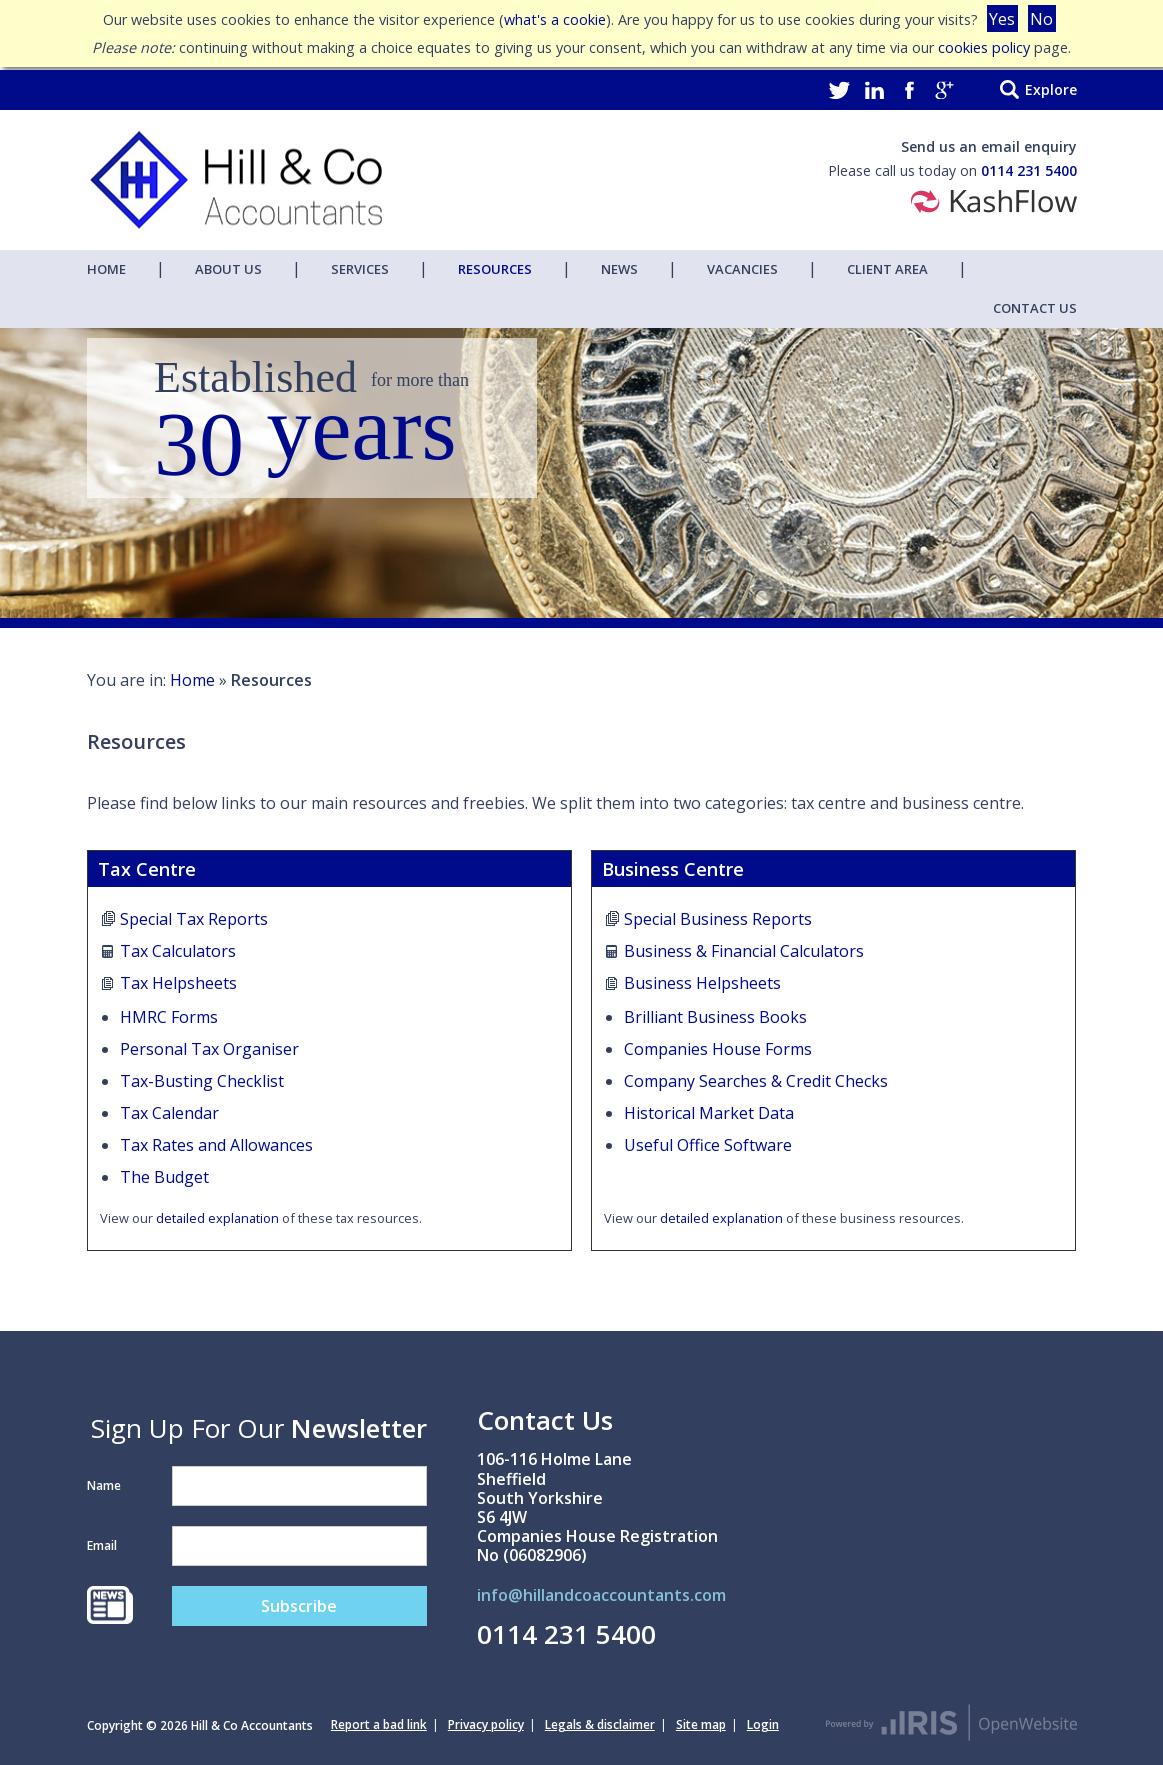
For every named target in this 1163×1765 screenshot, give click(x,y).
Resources (495, 269)
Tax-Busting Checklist (202, 1081)
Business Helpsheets (702, 983)
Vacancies (742, 269)
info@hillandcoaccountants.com (601, 1596)
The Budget (164, 1177)
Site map (701, 1724)
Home (106, 269)
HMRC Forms (169, 1017)
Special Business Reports (718, 919)
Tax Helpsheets (178, 983)
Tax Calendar (169, 1113)
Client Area (887, 269)
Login (763, 1724)
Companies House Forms (718, 1049)
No (1041, 19)
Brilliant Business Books (715, 1017)
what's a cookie (555, 19)
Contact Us (1035, 308)
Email (102, 1545)
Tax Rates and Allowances (216, 1145)
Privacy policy (486, 1724)
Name (104, 1485)
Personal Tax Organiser (209, 1049)
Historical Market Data (709, 1113)
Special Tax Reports (194, 919)
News (619, 269)
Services (360, 269)
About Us (228, 269)
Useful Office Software (708, 1145)
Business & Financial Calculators (744, 951)
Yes (1002, 19)
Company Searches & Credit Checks (756, 1081)
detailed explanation (217, 1218)
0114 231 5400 (1029, 170)
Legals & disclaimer (600, 1724)
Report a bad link (379, 1724)
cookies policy (984, 47)
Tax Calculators (178, 951)
